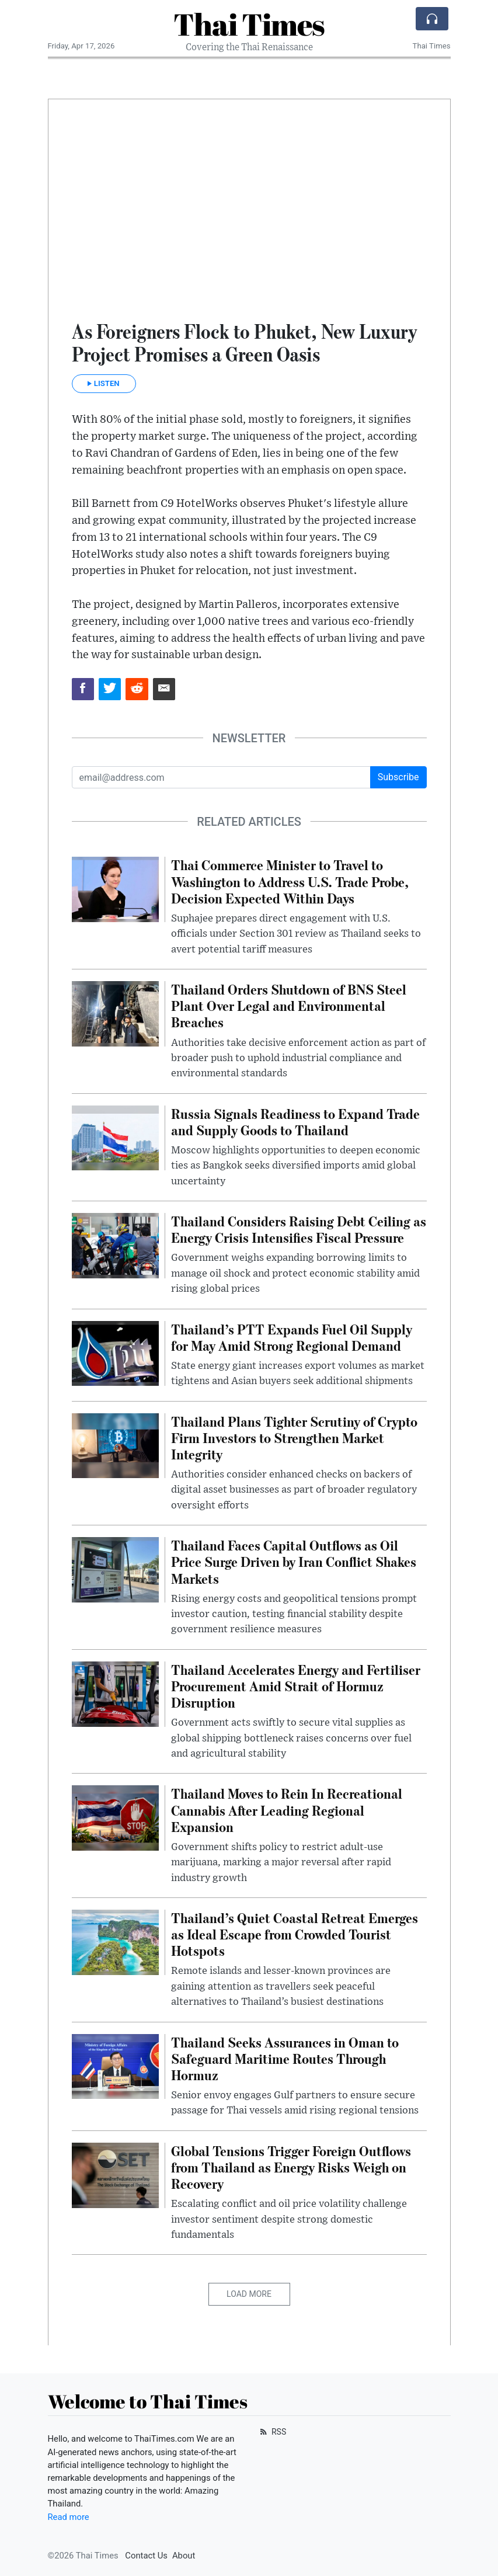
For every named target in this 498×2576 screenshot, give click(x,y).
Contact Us (146, 2555)
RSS (272, 2431)
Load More (249, 2294)
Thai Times (249, 24)
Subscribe (398, 777)
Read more (68, 2517)
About (183, 2555)
